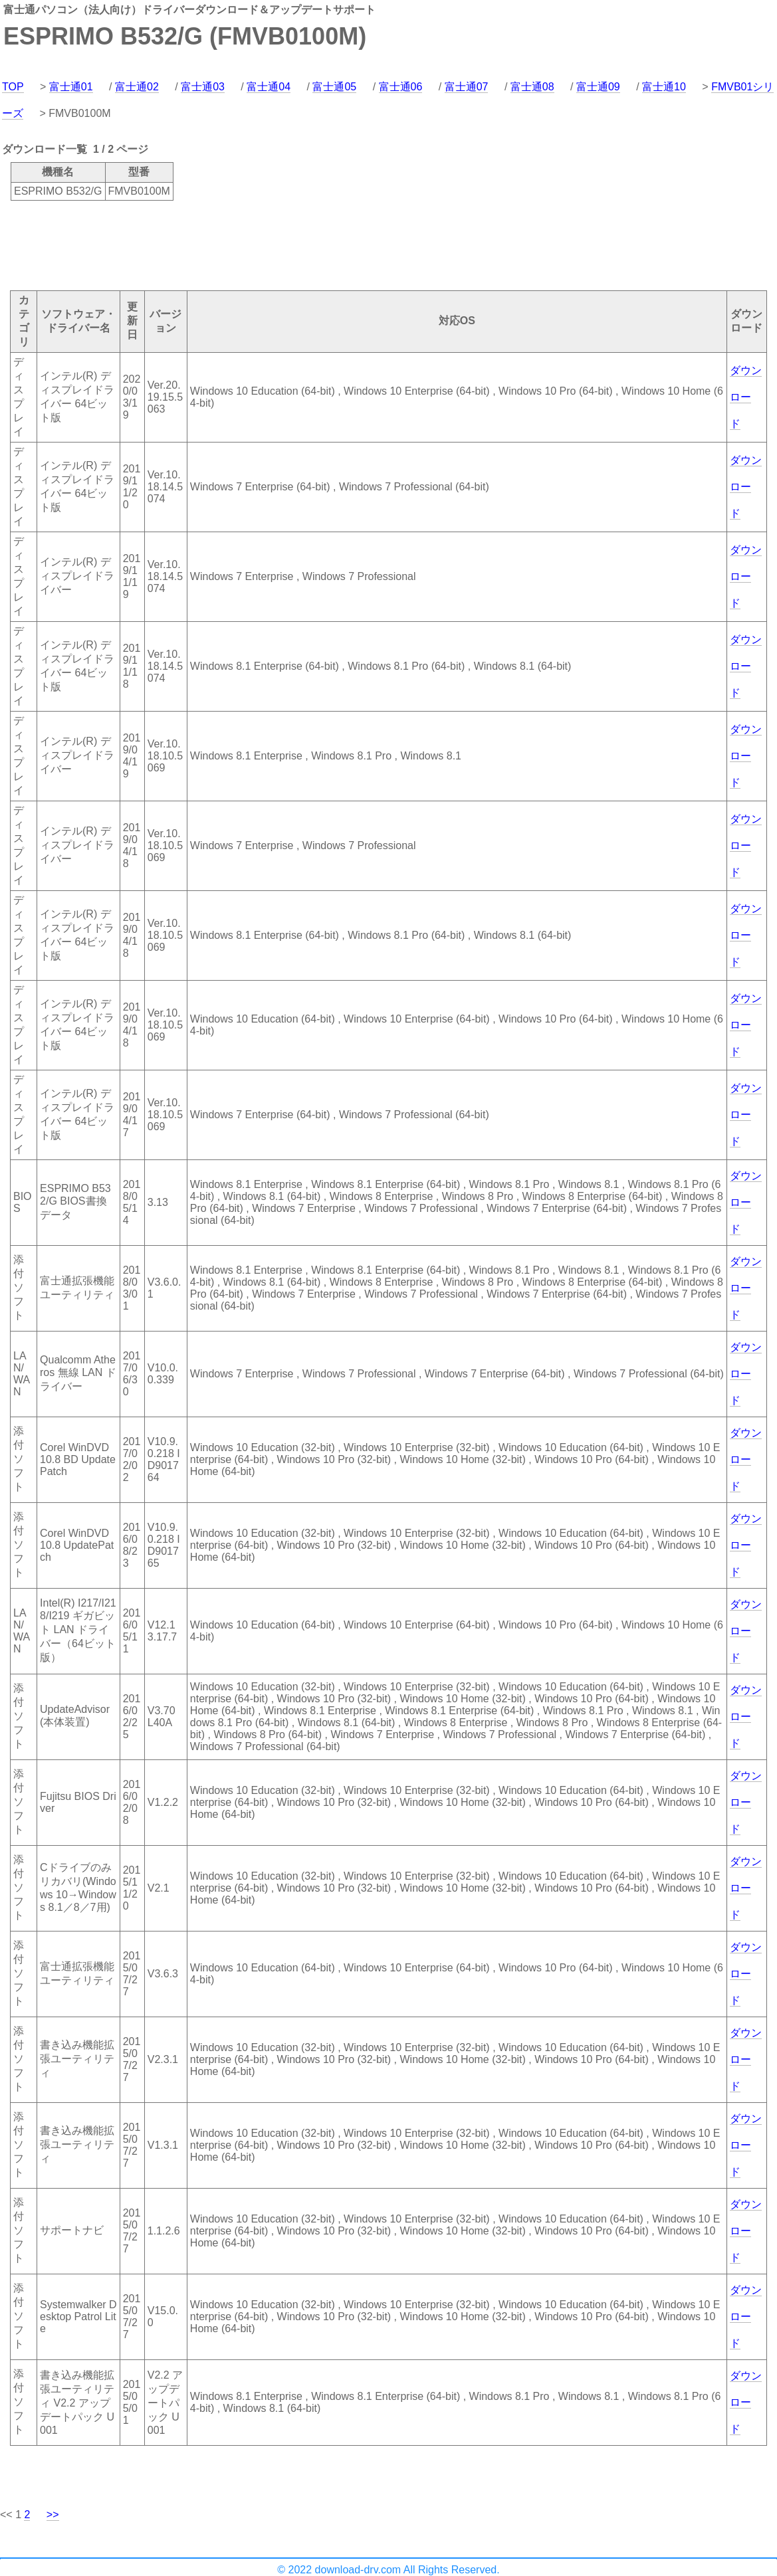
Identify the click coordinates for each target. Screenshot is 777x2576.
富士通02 (137, 86)
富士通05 (334, 86)
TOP (13, 86)
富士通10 (664, 86)
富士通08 (532, 86)
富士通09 (598, 86)
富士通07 (467, 86)
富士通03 (203, 86)
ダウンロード (746, 397)
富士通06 (401, 86)
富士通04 (268, 86)
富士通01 (71, 86)
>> (53, 2514)
